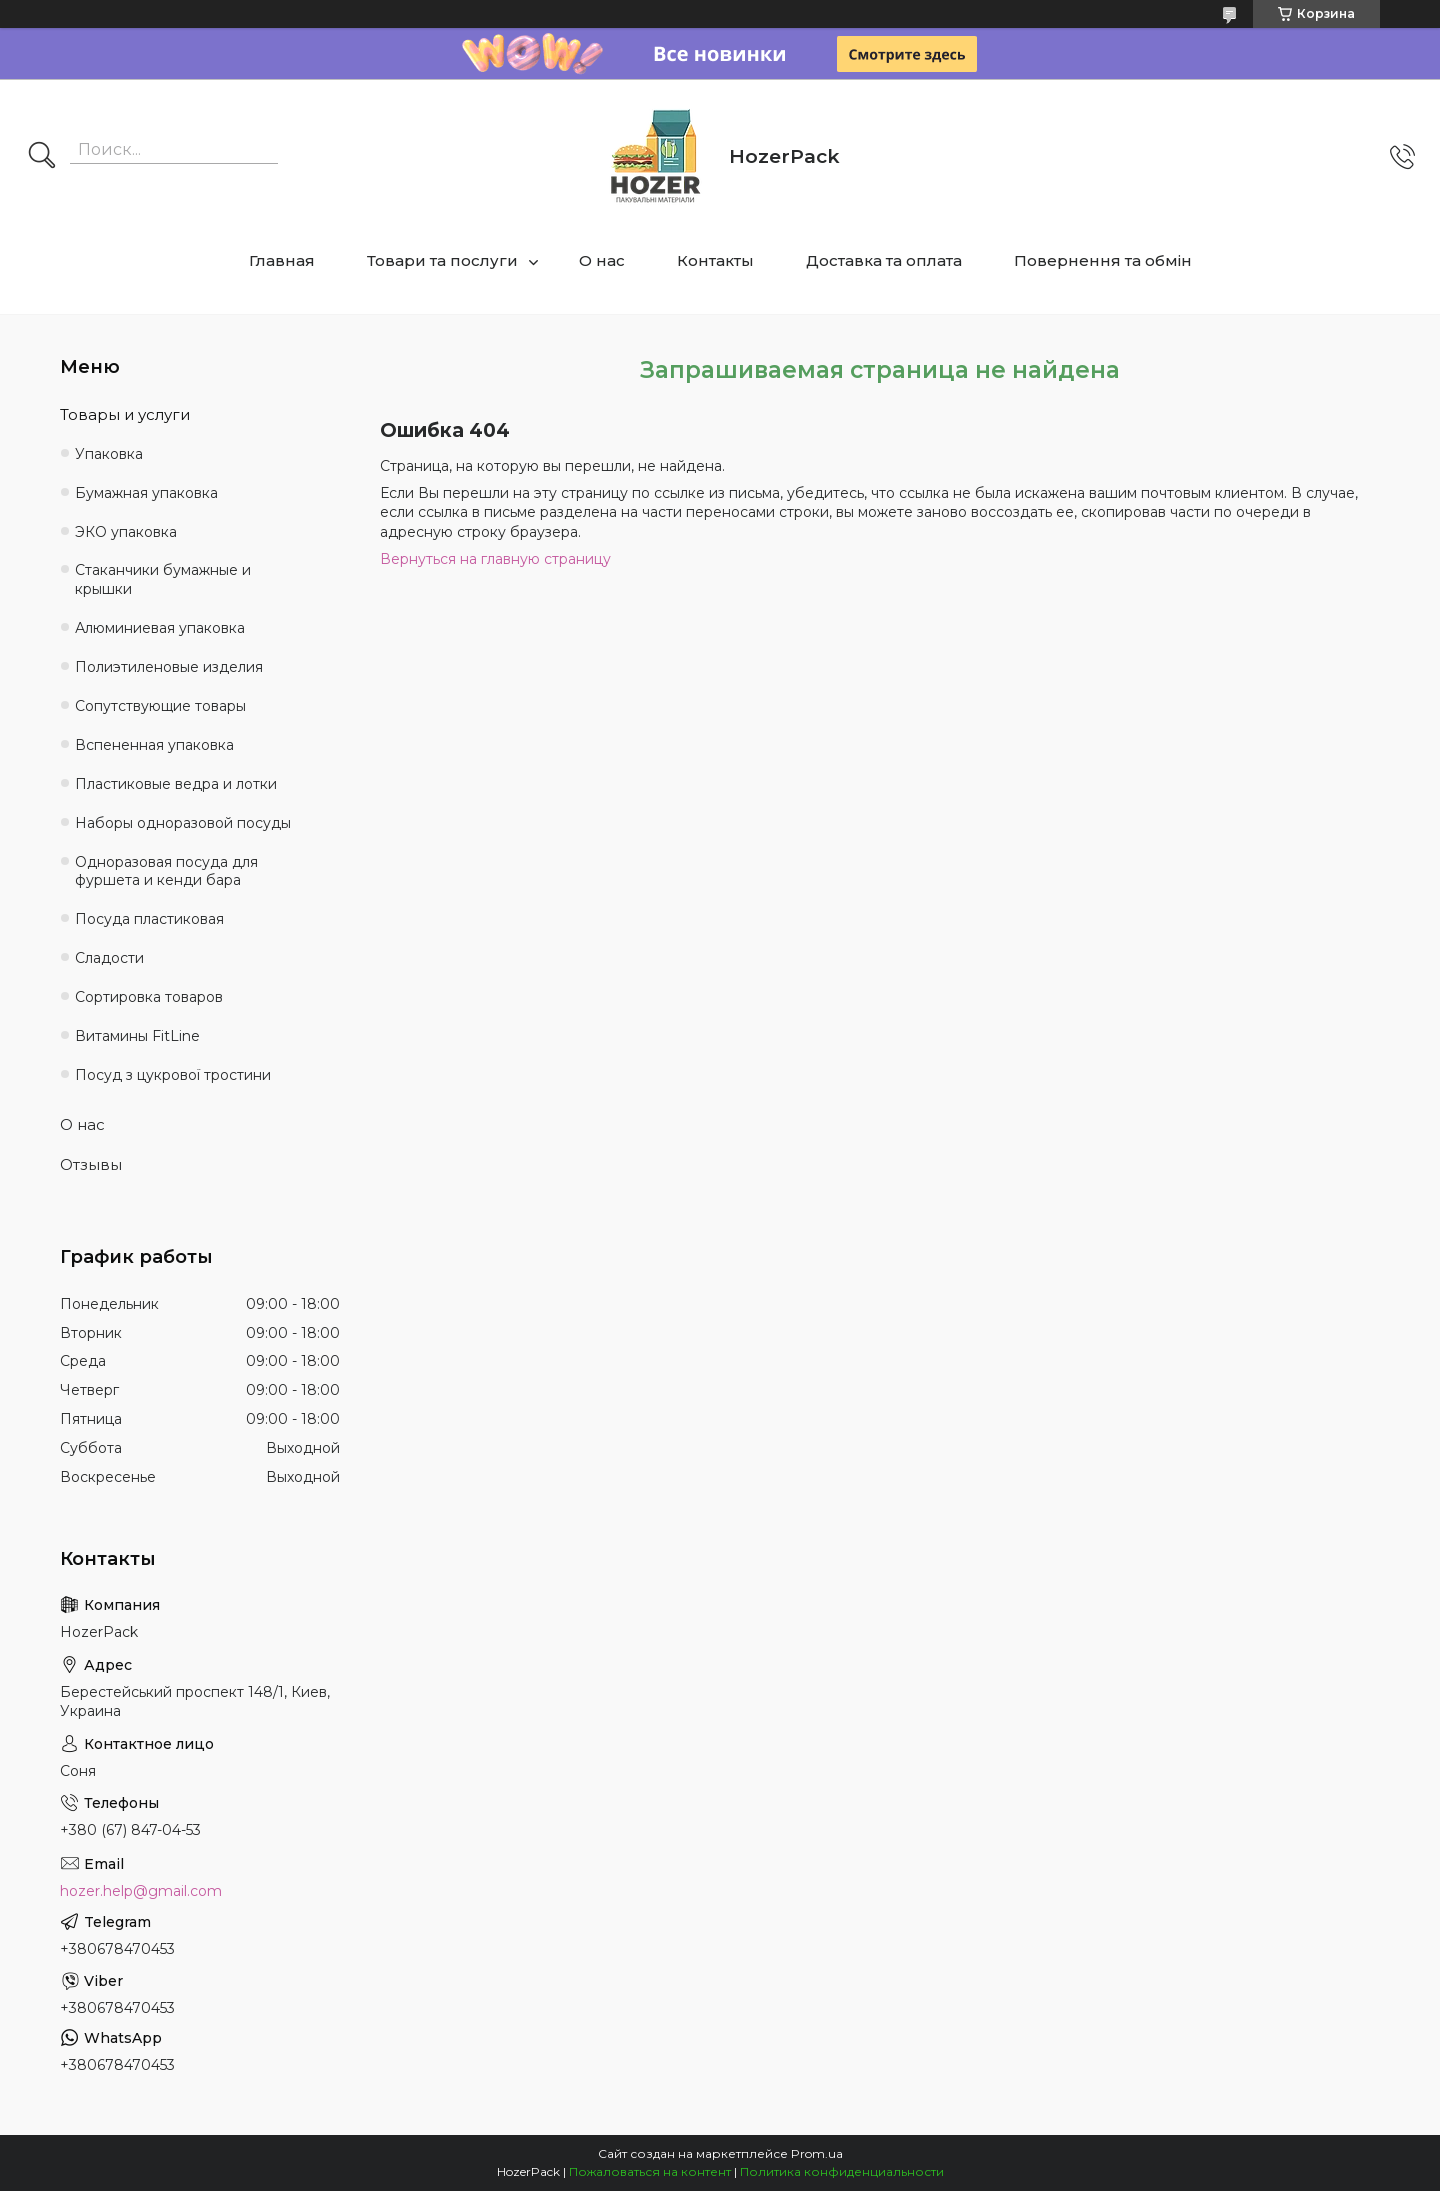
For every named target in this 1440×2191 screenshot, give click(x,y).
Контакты (715, 260)
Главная (282, 260)
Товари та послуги (442, 260)
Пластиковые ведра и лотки (176, 784)
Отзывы (91, 1164)
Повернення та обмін (1103, 260)
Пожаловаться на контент (650, 2171)
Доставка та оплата (884, 260)
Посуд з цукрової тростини (173, 1075)
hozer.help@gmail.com (141, 1891)
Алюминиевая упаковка (160, 628)
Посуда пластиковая (149, 919)
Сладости (109, 958)
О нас (602, 260)
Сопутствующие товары (160, 706)
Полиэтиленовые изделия (169, 667)
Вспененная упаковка (154, 745)
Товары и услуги (125, 414)
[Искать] (42, 157)
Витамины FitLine (137, 1036)
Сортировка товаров (149, 997)
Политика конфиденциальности (842, 2171)
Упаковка (109, 454)
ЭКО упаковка (126, 532)
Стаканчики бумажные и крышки (163, 579)
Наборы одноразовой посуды (183, 823)
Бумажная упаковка (146, 493)
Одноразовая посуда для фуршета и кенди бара (166, 871)
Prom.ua (817, 2153)
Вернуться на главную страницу (495, 559)
